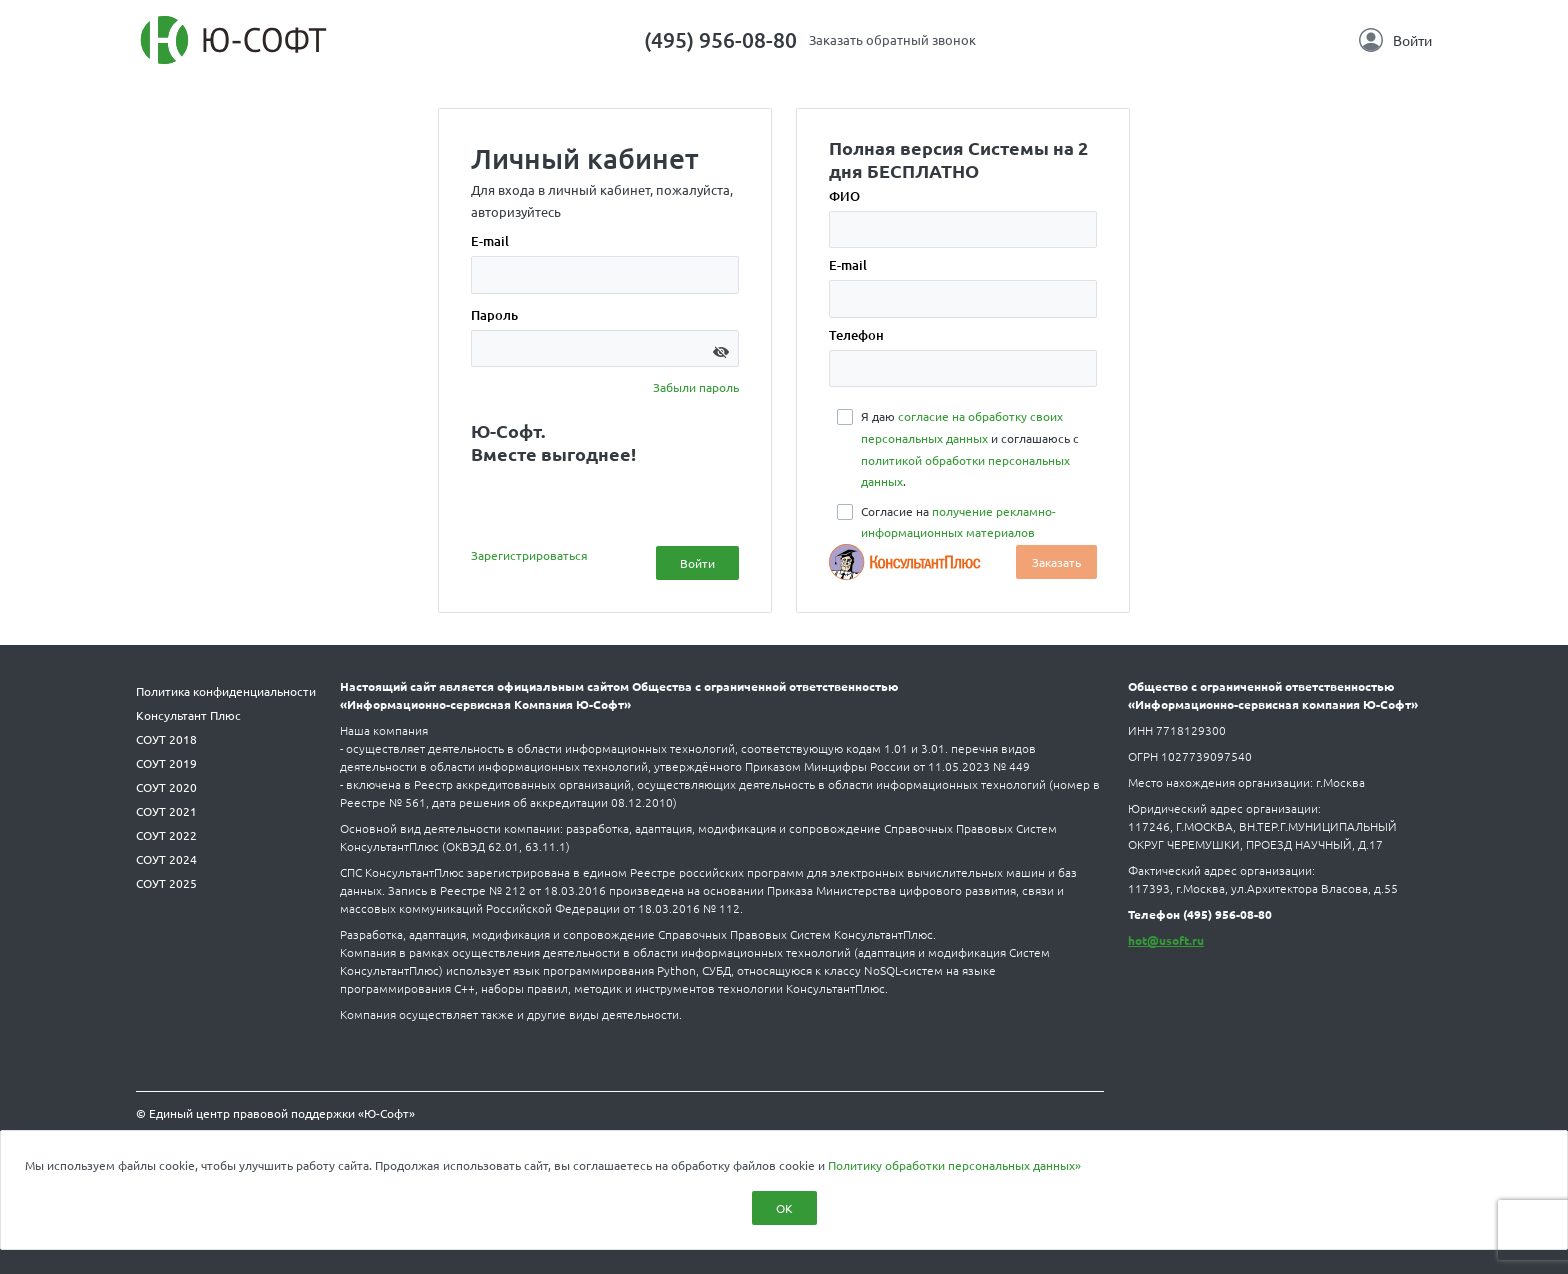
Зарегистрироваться (529, 555)
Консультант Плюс (188, 715)
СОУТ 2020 (166, 787)
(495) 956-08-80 (720, 39)
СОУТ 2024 (166, 859)
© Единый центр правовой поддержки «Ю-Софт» (275, 1113)
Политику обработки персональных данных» (954, 1165)
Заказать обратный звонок (892, 39)
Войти (1395, 40)
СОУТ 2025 (166, 883)
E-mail (490, 241)
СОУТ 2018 (166, 739)
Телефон (856, 335)
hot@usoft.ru (1166, 940)
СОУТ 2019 (166, 763)
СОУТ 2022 (166, 835)
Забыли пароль (696, 387)
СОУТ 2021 (166, 811)
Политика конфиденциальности (226, 691)
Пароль (494, 315)
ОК (784, 1208)
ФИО (844, 196)
